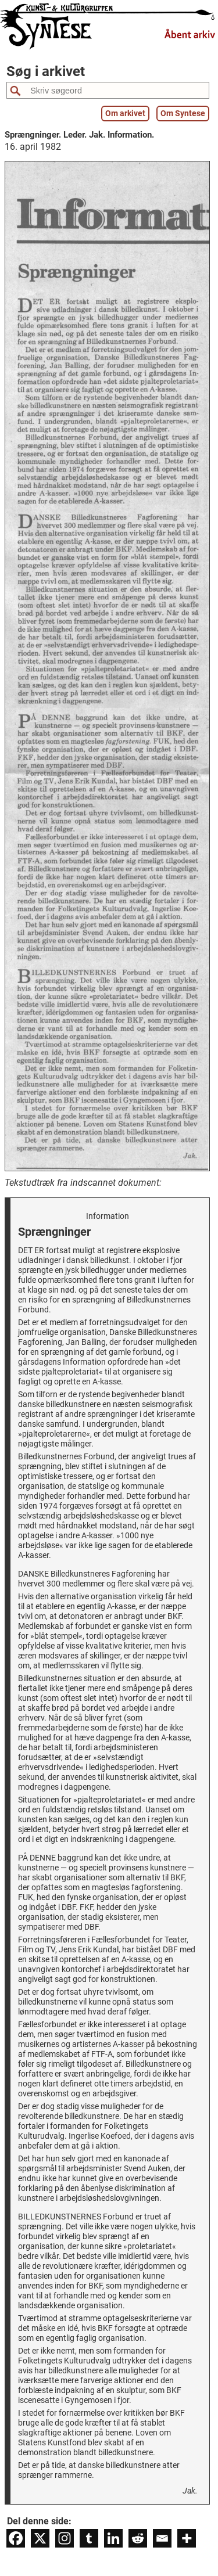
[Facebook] (16, 2538)
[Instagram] (64, 2538)
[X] (40, 2538)
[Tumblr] (89, 2538)
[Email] (162, 2538)
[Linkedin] (113, 2538)
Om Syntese (182, 113)
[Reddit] (138, 2538)
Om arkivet (125, 113)
